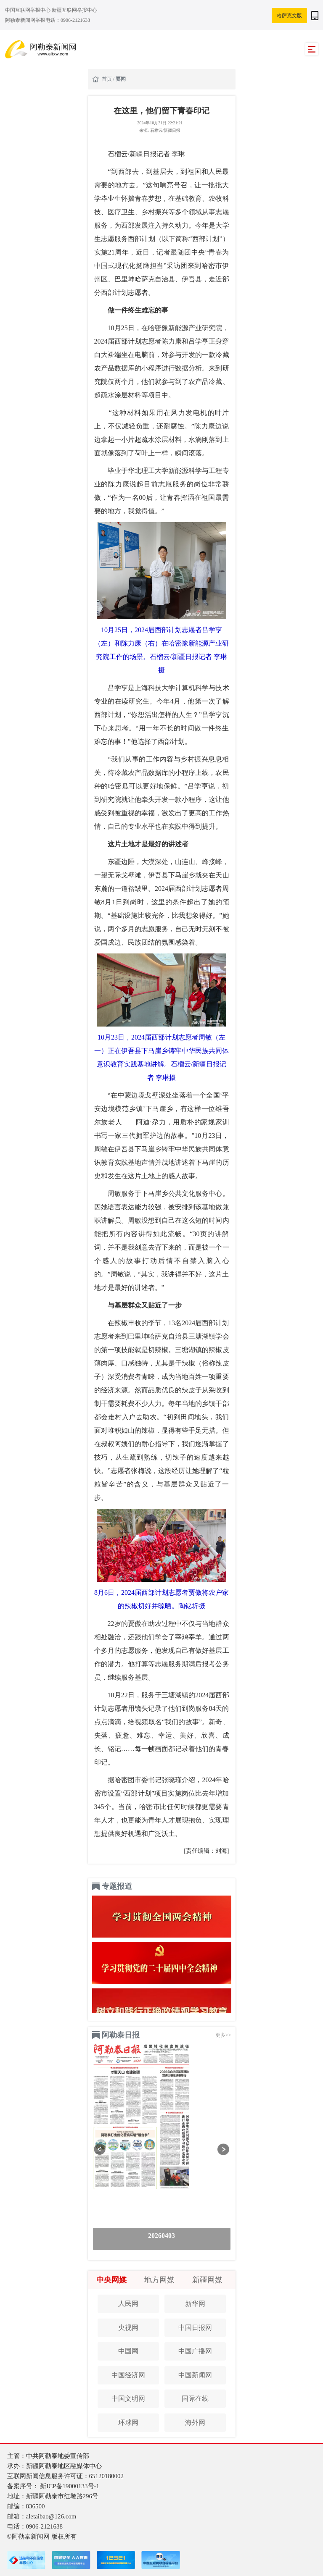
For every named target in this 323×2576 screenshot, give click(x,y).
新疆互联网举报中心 (74, 10)
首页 (107, 79)
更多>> (223, 2035)
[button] (100, 2149)
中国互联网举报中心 (28, 10)
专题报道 (117, 1886)
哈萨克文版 (289, 15)
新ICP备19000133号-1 (69, 2486)
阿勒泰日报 (121, 2035)
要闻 (121, 79)
